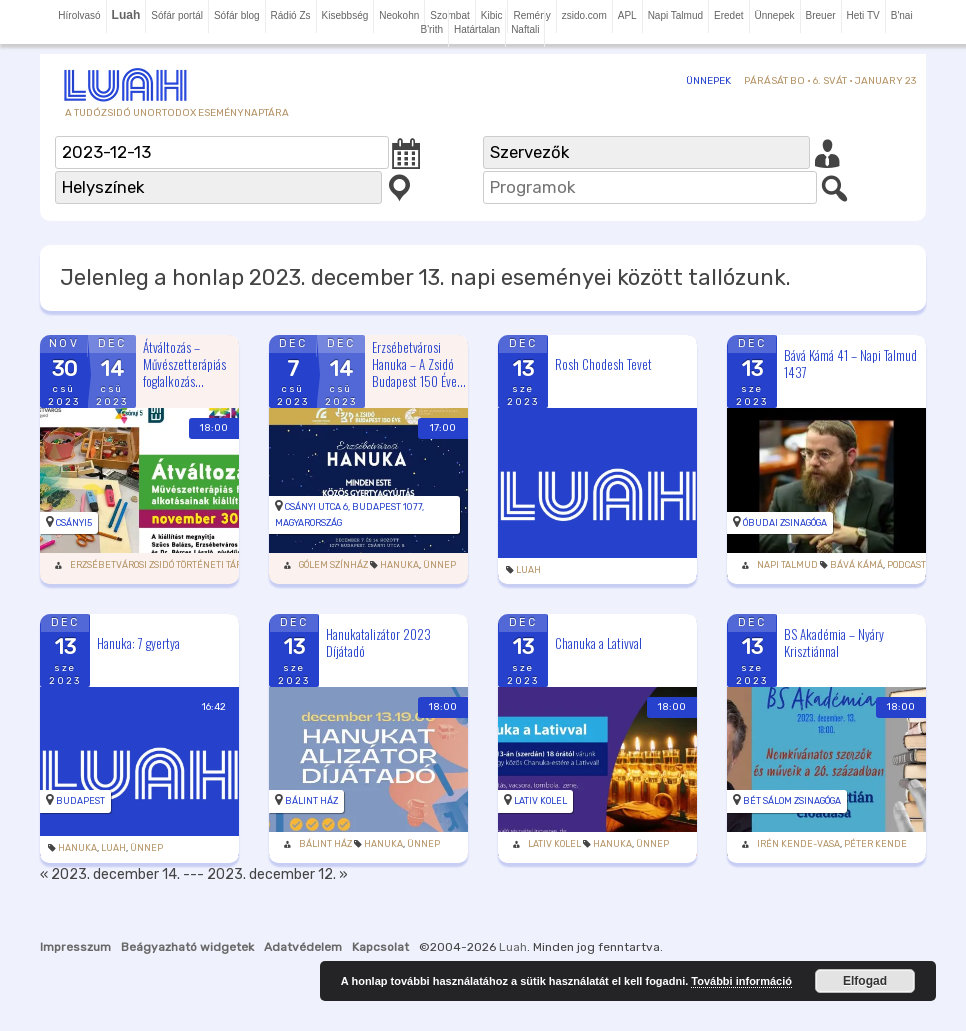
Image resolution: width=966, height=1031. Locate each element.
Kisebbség (345, 15)
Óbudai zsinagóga (785, 523)
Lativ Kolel (540, 801)
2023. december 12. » (277, 874)
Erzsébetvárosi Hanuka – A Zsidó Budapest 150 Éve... (419, 364)
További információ (741, 981)
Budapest (80, 801)
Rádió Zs (291, 15)
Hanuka (399, 565)
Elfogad (865, 981)
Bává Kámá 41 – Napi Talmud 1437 (850, 363)
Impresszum (75, 947)
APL (627, 15)
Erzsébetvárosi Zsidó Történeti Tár (156, 565)
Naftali (525, 29)
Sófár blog (237, 15)
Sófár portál (177, 15)
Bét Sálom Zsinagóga (792, 801)
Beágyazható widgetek (187, 947)
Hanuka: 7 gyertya (138, 642)
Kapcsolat (380, 947)
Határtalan (477, 29)
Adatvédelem (303, 947)
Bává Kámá (856, 565)
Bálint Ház (311, 801)
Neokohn (399, 15)
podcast (906, 565)
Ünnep (439, 565)
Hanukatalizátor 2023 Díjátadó (378, 642)
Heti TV (863, 15)
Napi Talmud (675, 15)
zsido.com (584, 15)
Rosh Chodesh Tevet (603, 364)
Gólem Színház (333, 565)
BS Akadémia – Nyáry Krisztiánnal (834, 642)
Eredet (728, 15)
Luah (528, 570)
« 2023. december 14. (110, 874)
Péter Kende (875, 844)
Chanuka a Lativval (598, 642)
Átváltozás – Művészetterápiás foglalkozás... (184, 364)
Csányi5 (74, 523)
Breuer (821, 15)
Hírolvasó (79, 15)
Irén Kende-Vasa (798, 844)
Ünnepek (775, 15)
